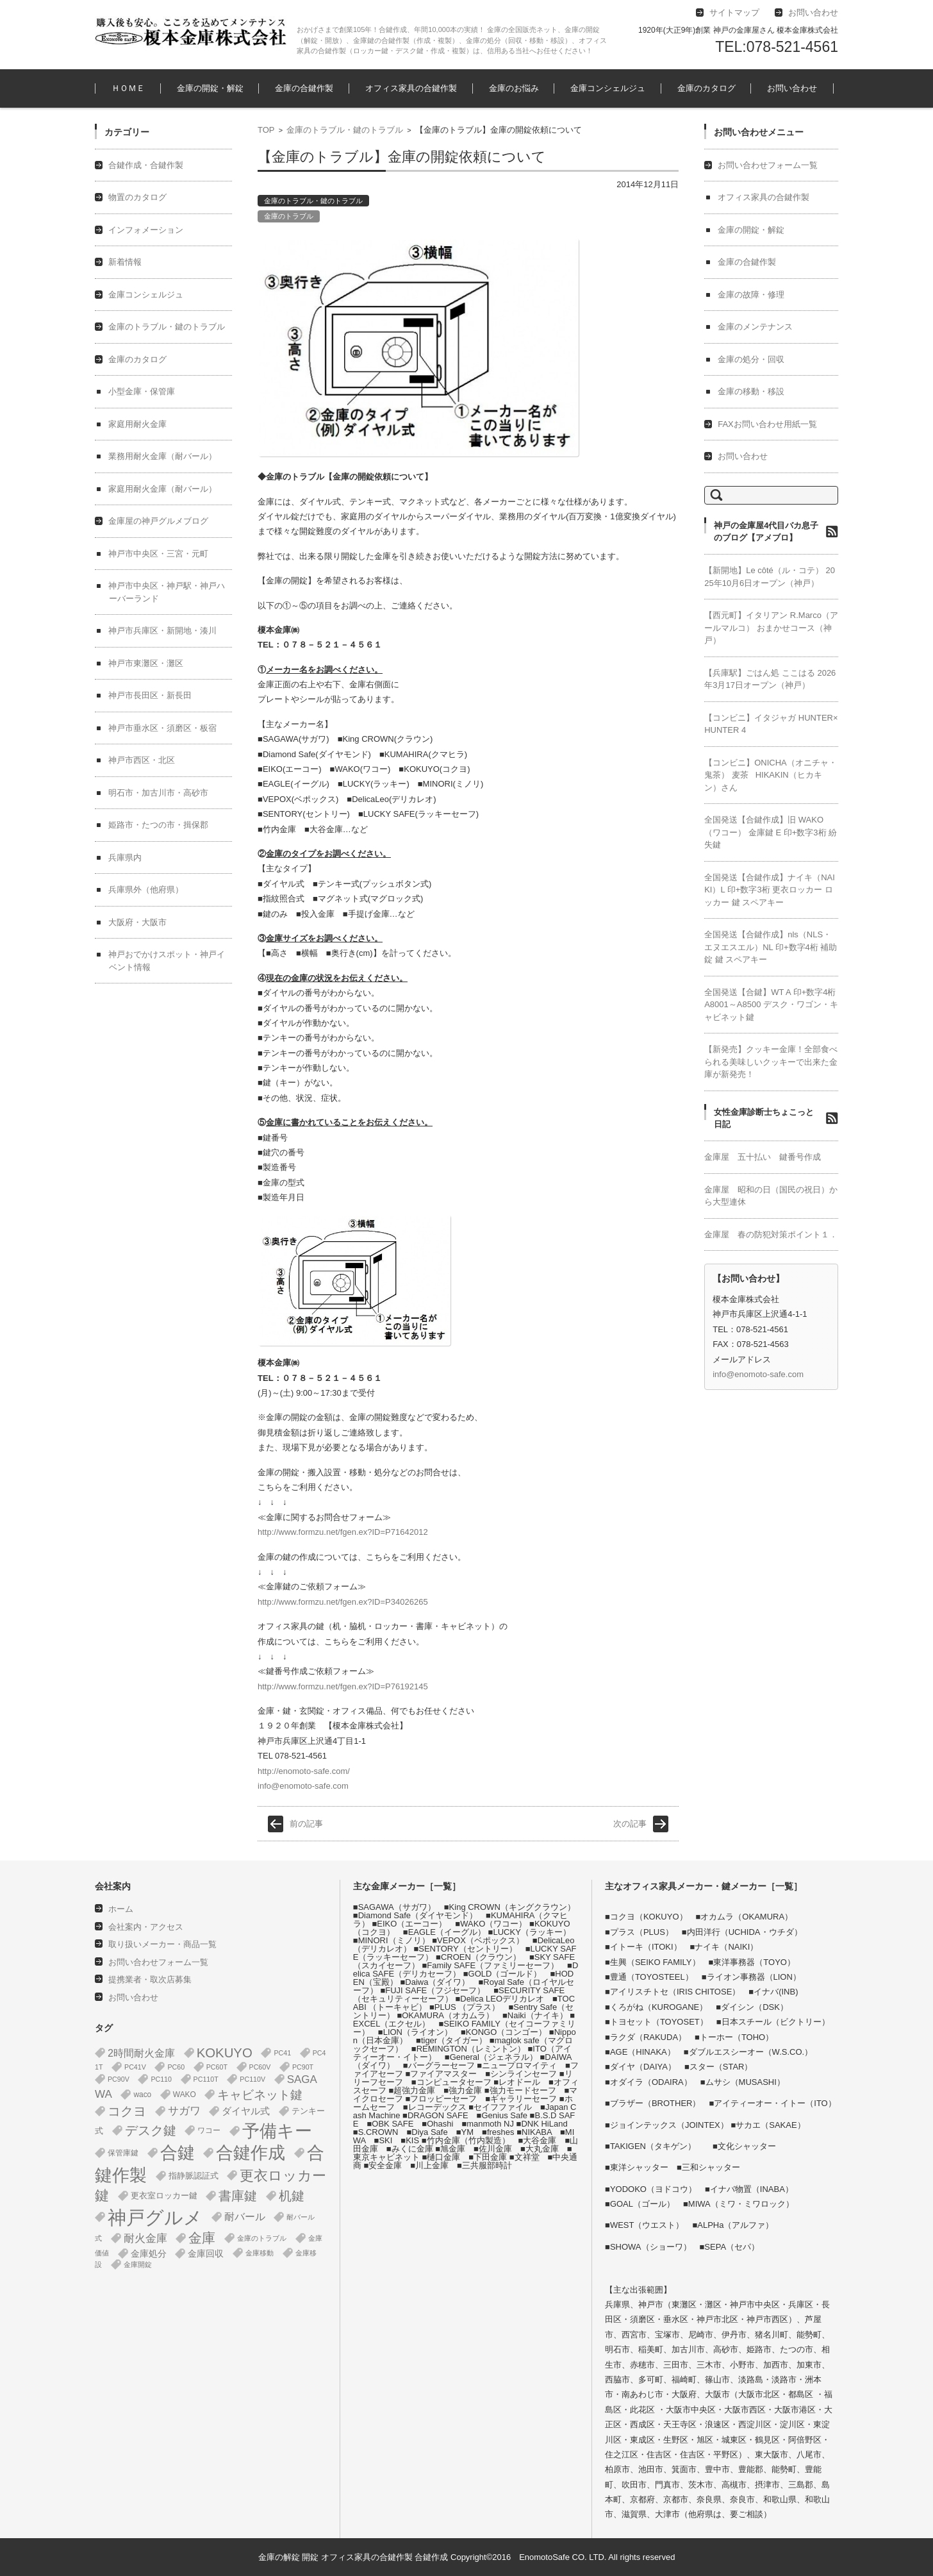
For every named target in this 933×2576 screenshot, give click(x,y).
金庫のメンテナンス (755, 326)
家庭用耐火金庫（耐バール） (162, 489)
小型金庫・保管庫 (141, 391)
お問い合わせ (792, 88)
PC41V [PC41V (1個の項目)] (135, 2067)
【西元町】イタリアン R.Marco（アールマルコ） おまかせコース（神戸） (771, 627)
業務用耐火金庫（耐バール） (162, 456)
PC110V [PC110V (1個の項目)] (252, 2079)
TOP (266, 130)
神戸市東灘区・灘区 (145, 663)
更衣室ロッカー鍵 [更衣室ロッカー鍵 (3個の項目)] (164, 2195)
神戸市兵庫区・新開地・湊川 (162, 630)
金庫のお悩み (514, 88)
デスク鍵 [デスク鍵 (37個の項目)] (150, 2130)
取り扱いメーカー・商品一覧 (162, 1944)
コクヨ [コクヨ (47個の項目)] (127, 2111)
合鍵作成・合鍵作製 (145, 165)
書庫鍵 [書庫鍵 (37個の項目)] (238, 2196)
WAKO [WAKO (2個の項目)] (184, 2094)
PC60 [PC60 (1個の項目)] (176, 2067)
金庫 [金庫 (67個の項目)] (201, 2238)
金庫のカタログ (706, 88)
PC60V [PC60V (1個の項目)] (260, 2067)
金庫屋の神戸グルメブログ (158, 521)
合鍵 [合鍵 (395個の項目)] (177, 2152)
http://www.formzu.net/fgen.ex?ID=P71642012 (343, 1532)
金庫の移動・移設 (751, 391)
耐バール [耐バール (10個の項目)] (244, 2216)
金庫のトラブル (288, 216)
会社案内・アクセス (145, 1927)
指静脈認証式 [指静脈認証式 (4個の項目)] (194, 2175)
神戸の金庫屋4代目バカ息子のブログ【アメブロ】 (766, 532)
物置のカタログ (137, 197)
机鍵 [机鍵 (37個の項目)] (291, 2196)
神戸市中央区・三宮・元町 (158, 553)
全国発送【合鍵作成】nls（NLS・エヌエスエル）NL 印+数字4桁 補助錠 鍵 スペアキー (770, 947)
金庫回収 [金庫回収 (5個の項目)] (206, 2253)
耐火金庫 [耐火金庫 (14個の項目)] (145, 2238)
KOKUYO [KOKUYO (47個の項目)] (224, 2053)
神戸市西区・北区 (141, 760)
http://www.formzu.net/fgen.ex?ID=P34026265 (343, 1602)
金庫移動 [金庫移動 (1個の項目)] (259, 2253)
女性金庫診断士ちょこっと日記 (764, 1118)
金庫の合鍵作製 (304, 88)
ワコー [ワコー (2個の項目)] (208, 2130)
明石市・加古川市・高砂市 (158, 793)
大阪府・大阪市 (137, 922)
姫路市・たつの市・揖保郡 (158, 825)
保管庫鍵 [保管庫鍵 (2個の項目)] (123, 2152)
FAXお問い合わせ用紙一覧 (767, 424)
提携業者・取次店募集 (150, 1979)
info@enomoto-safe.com (303, 1786)
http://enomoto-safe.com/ (304, 1771)
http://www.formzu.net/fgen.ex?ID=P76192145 (343, 1686)
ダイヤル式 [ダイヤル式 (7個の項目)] (246, 2111)
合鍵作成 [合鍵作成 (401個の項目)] (250, 2152)
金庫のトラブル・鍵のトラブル (344, 130)
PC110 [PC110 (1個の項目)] (161, 2079)
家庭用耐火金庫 (137, 424)
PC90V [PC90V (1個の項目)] (118, 2079)
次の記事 (630, 1823)
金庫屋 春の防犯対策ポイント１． (771, 1234)
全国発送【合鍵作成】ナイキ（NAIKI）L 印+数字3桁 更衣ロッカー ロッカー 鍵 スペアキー (769, 890)
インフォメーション (145, 230)
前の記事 (306, 1823)
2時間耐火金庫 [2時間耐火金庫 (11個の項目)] (141, 2053)
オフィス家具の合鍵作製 (411, 88)
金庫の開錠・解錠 (210, 88)
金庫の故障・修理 (751, 294)
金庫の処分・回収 (751, 359)
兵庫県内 (125, 857)
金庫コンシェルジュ (607, 88)
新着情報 (125, 262)
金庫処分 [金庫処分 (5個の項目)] (149, 2253)
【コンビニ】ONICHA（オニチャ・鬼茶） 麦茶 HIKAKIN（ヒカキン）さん (770, 775)
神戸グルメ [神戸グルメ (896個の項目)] (155, 2217)
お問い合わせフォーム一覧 (768, 165)
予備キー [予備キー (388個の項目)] (277, 2131)
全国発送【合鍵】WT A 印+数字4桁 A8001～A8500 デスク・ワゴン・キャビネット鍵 (771, 1004)
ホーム (120, 1909)
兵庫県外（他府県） (145, 889)
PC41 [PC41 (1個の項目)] (282, 2053)
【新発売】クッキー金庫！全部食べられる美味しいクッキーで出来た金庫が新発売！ (771, 1061)
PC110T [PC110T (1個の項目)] (206, 2079)
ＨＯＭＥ (128, 88)
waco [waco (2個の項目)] (142, 2094)
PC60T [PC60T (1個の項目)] (216, 2067)
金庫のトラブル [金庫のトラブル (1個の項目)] (261, 2238)
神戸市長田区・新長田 (150, 695)
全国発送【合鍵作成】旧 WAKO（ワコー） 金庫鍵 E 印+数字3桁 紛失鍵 (770, 832)
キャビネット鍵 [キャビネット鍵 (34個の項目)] (259, 2094)
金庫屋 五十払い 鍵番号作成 (762, 1157)
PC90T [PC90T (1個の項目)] (302, 2067)
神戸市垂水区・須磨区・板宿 (162, 728)
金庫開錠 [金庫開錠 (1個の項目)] (138, 2264)
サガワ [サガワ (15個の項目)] (184, 2111)
